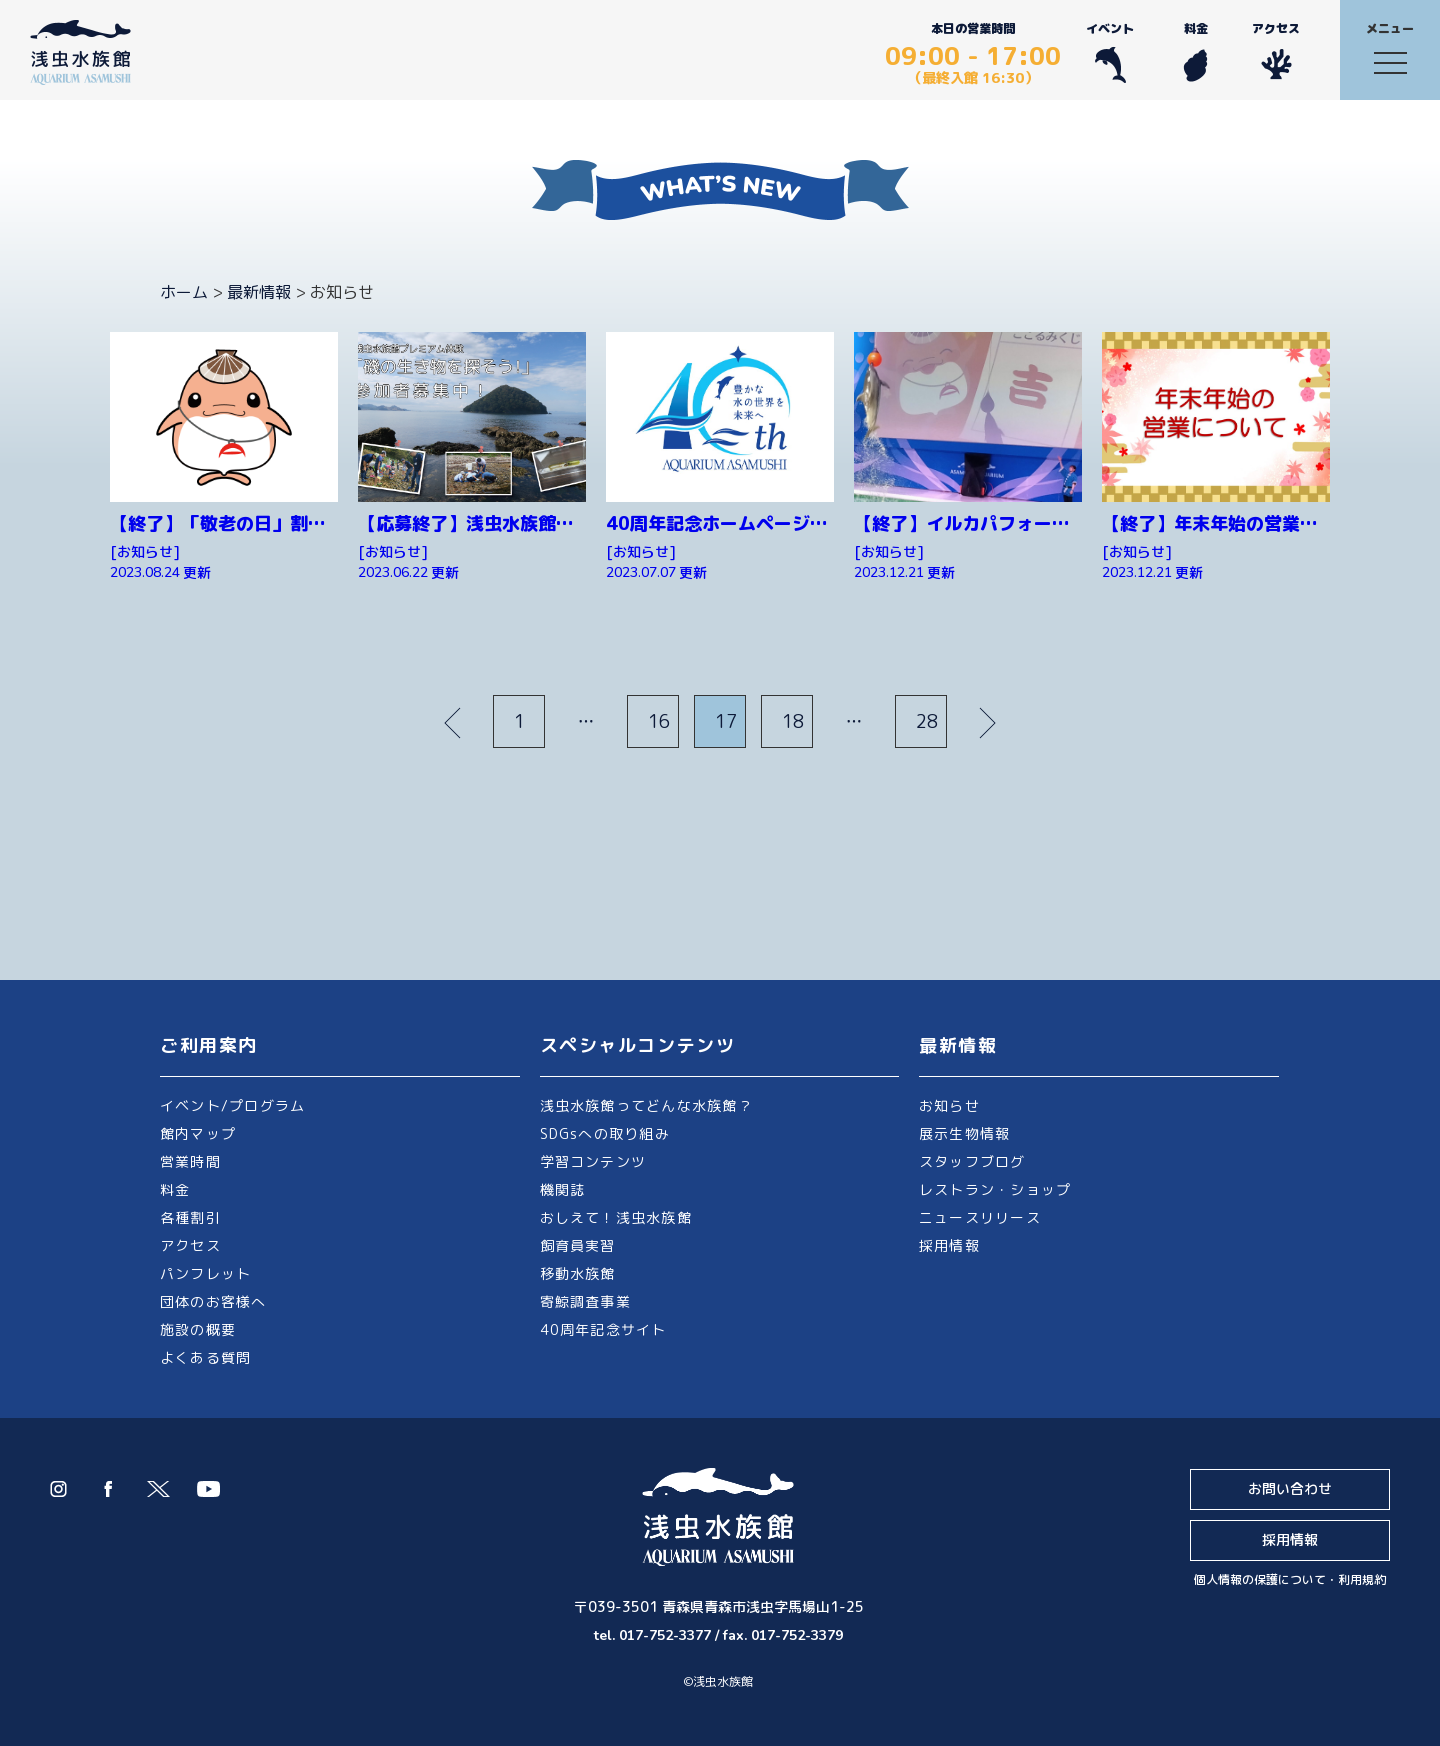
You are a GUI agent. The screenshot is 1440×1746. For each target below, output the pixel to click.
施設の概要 (198, 1329)
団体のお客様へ (213, 1301)
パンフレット (205, 1273)
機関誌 (563, 1189)
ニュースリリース (980, 1217)
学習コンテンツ (593, 1161)
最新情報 (259, 292)
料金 (1195, 51)
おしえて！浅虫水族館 (616, 1217)
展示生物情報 (964, 1133)
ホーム (184, 292)
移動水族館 (578, 1273)
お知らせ (949, 1105)
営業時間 (190, 1161)
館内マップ (198, 1133)
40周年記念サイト (603, 1329)
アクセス (1276, 51)
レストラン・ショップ (995, 1189)
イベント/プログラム (232, 1105)
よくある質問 (205, 1357)
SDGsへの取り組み (605, 1133)
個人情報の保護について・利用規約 (1290, 1579)
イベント (1110, 51)
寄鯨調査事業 (585, 1301)
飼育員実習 (578, 1245)
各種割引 (190, 1217)
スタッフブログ (972, 1161)
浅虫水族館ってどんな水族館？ (646, 1105)
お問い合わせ (1290, 1488)
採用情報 (949, 1245)
